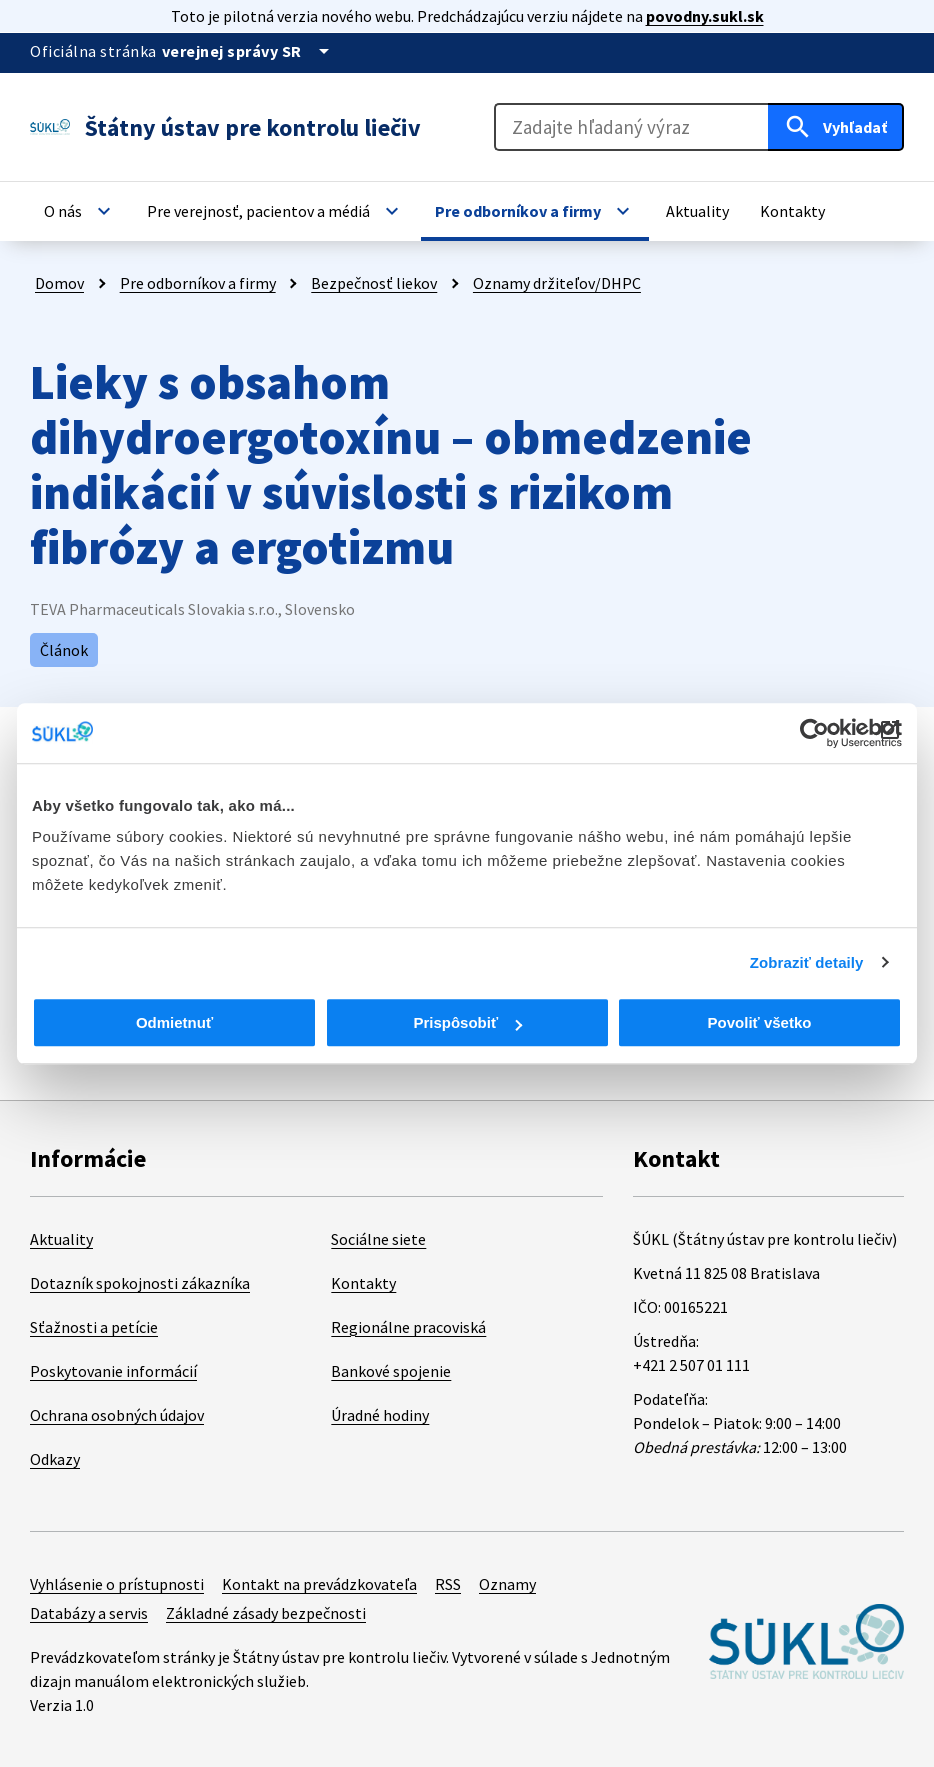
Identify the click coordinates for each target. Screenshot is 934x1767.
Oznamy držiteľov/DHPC (557, 283)
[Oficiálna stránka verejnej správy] (249, 51)
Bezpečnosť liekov (374, 283)
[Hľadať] (836, 127)
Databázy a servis (89, 1613)
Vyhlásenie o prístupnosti (117, 1584)
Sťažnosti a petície (94, 1327)
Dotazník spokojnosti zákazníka (140, 1283)
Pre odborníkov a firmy (198, 283)
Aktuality (61, 1239)
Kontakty (363, 1283)
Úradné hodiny (380, 1415)
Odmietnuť (174, 1022)
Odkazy (55, 1459)
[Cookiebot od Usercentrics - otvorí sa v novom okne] (814, 733)
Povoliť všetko (760, 1022)
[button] (80, 211)
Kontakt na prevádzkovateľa (319, 1584)
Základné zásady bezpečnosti (266, 1613)
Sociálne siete (378, 1239)
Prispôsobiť (467, 1022)
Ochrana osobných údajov (117, 1415)
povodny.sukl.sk (705, 16)
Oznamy (507, 1584)
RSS (448, 1584)
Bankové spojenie (391, 1371)
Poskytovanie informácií (113, 1371)
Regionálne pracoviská (408, 1327)
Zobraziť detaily (807, 962)
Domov (59, 283)
